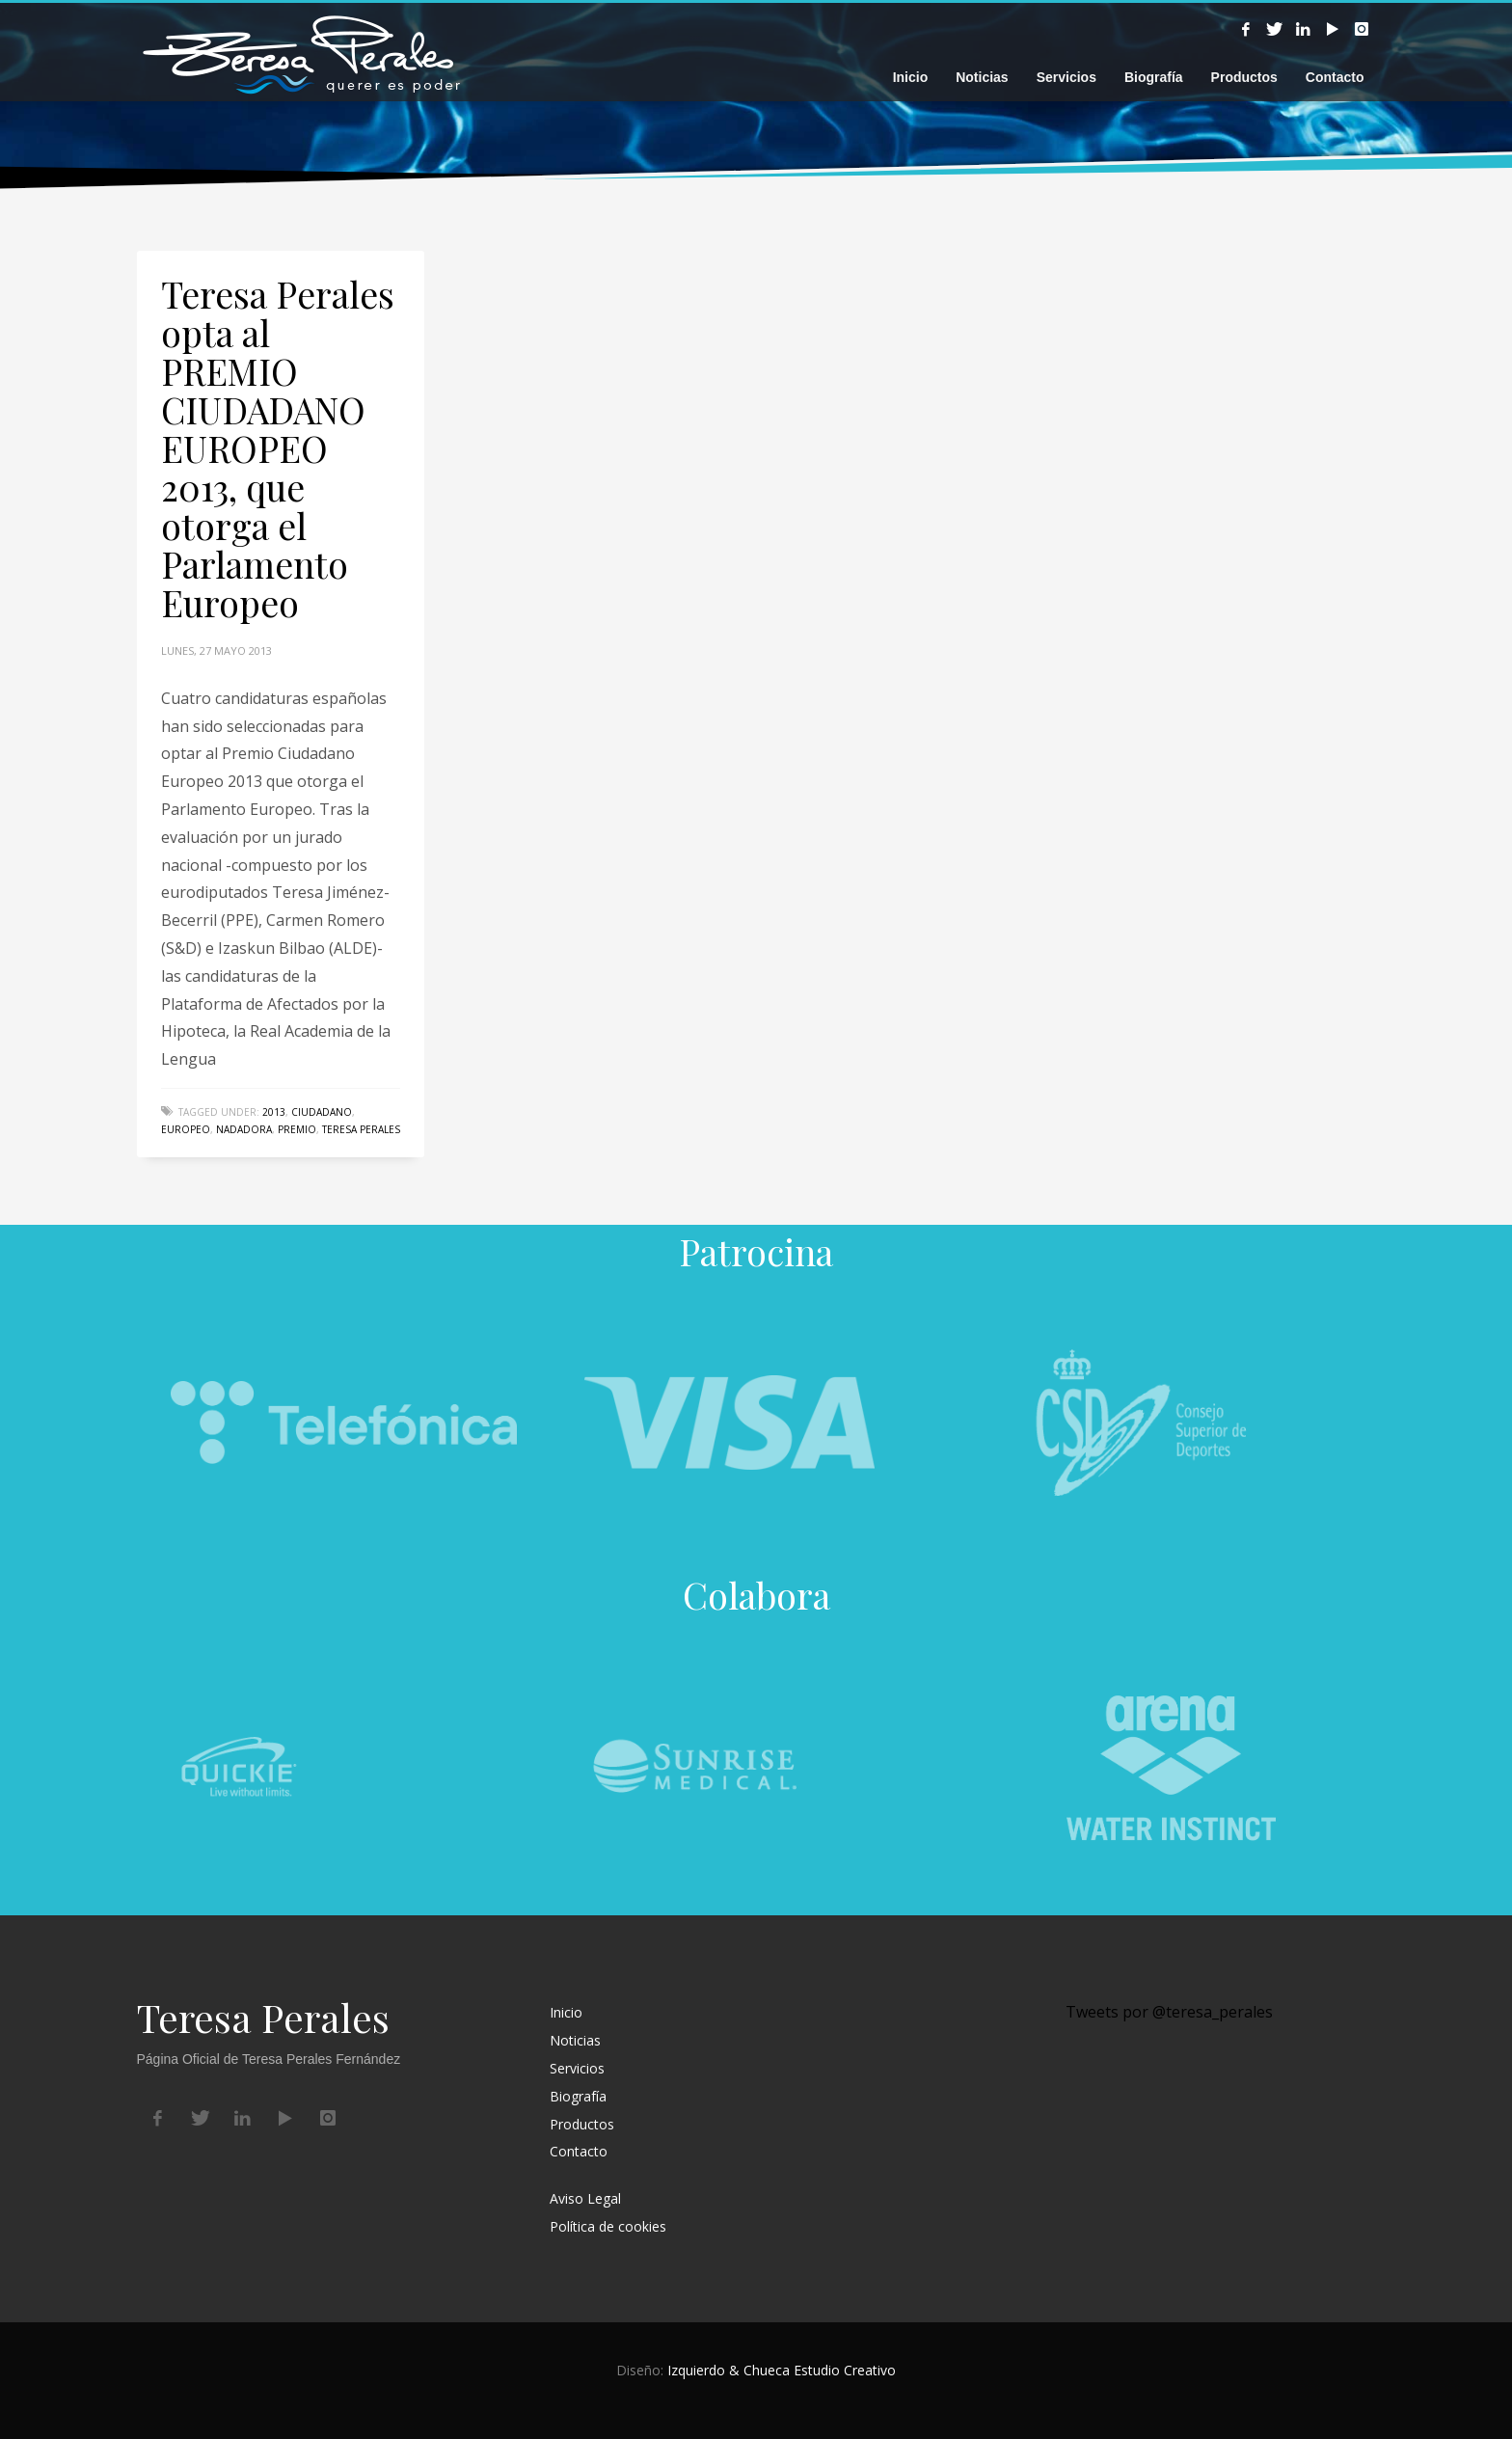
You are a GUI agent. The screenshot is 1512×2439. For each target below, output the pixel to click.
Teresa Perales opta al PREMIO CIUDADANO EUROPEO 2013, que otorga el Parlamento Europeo (277, 448)
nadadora (244, 1129)
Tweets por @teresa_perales (1169, 2011)
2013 (273, 1112)
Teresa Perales (361, 1129)
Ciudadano (321, 1112)
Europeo (185, 1129)
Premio (297, 1129)
